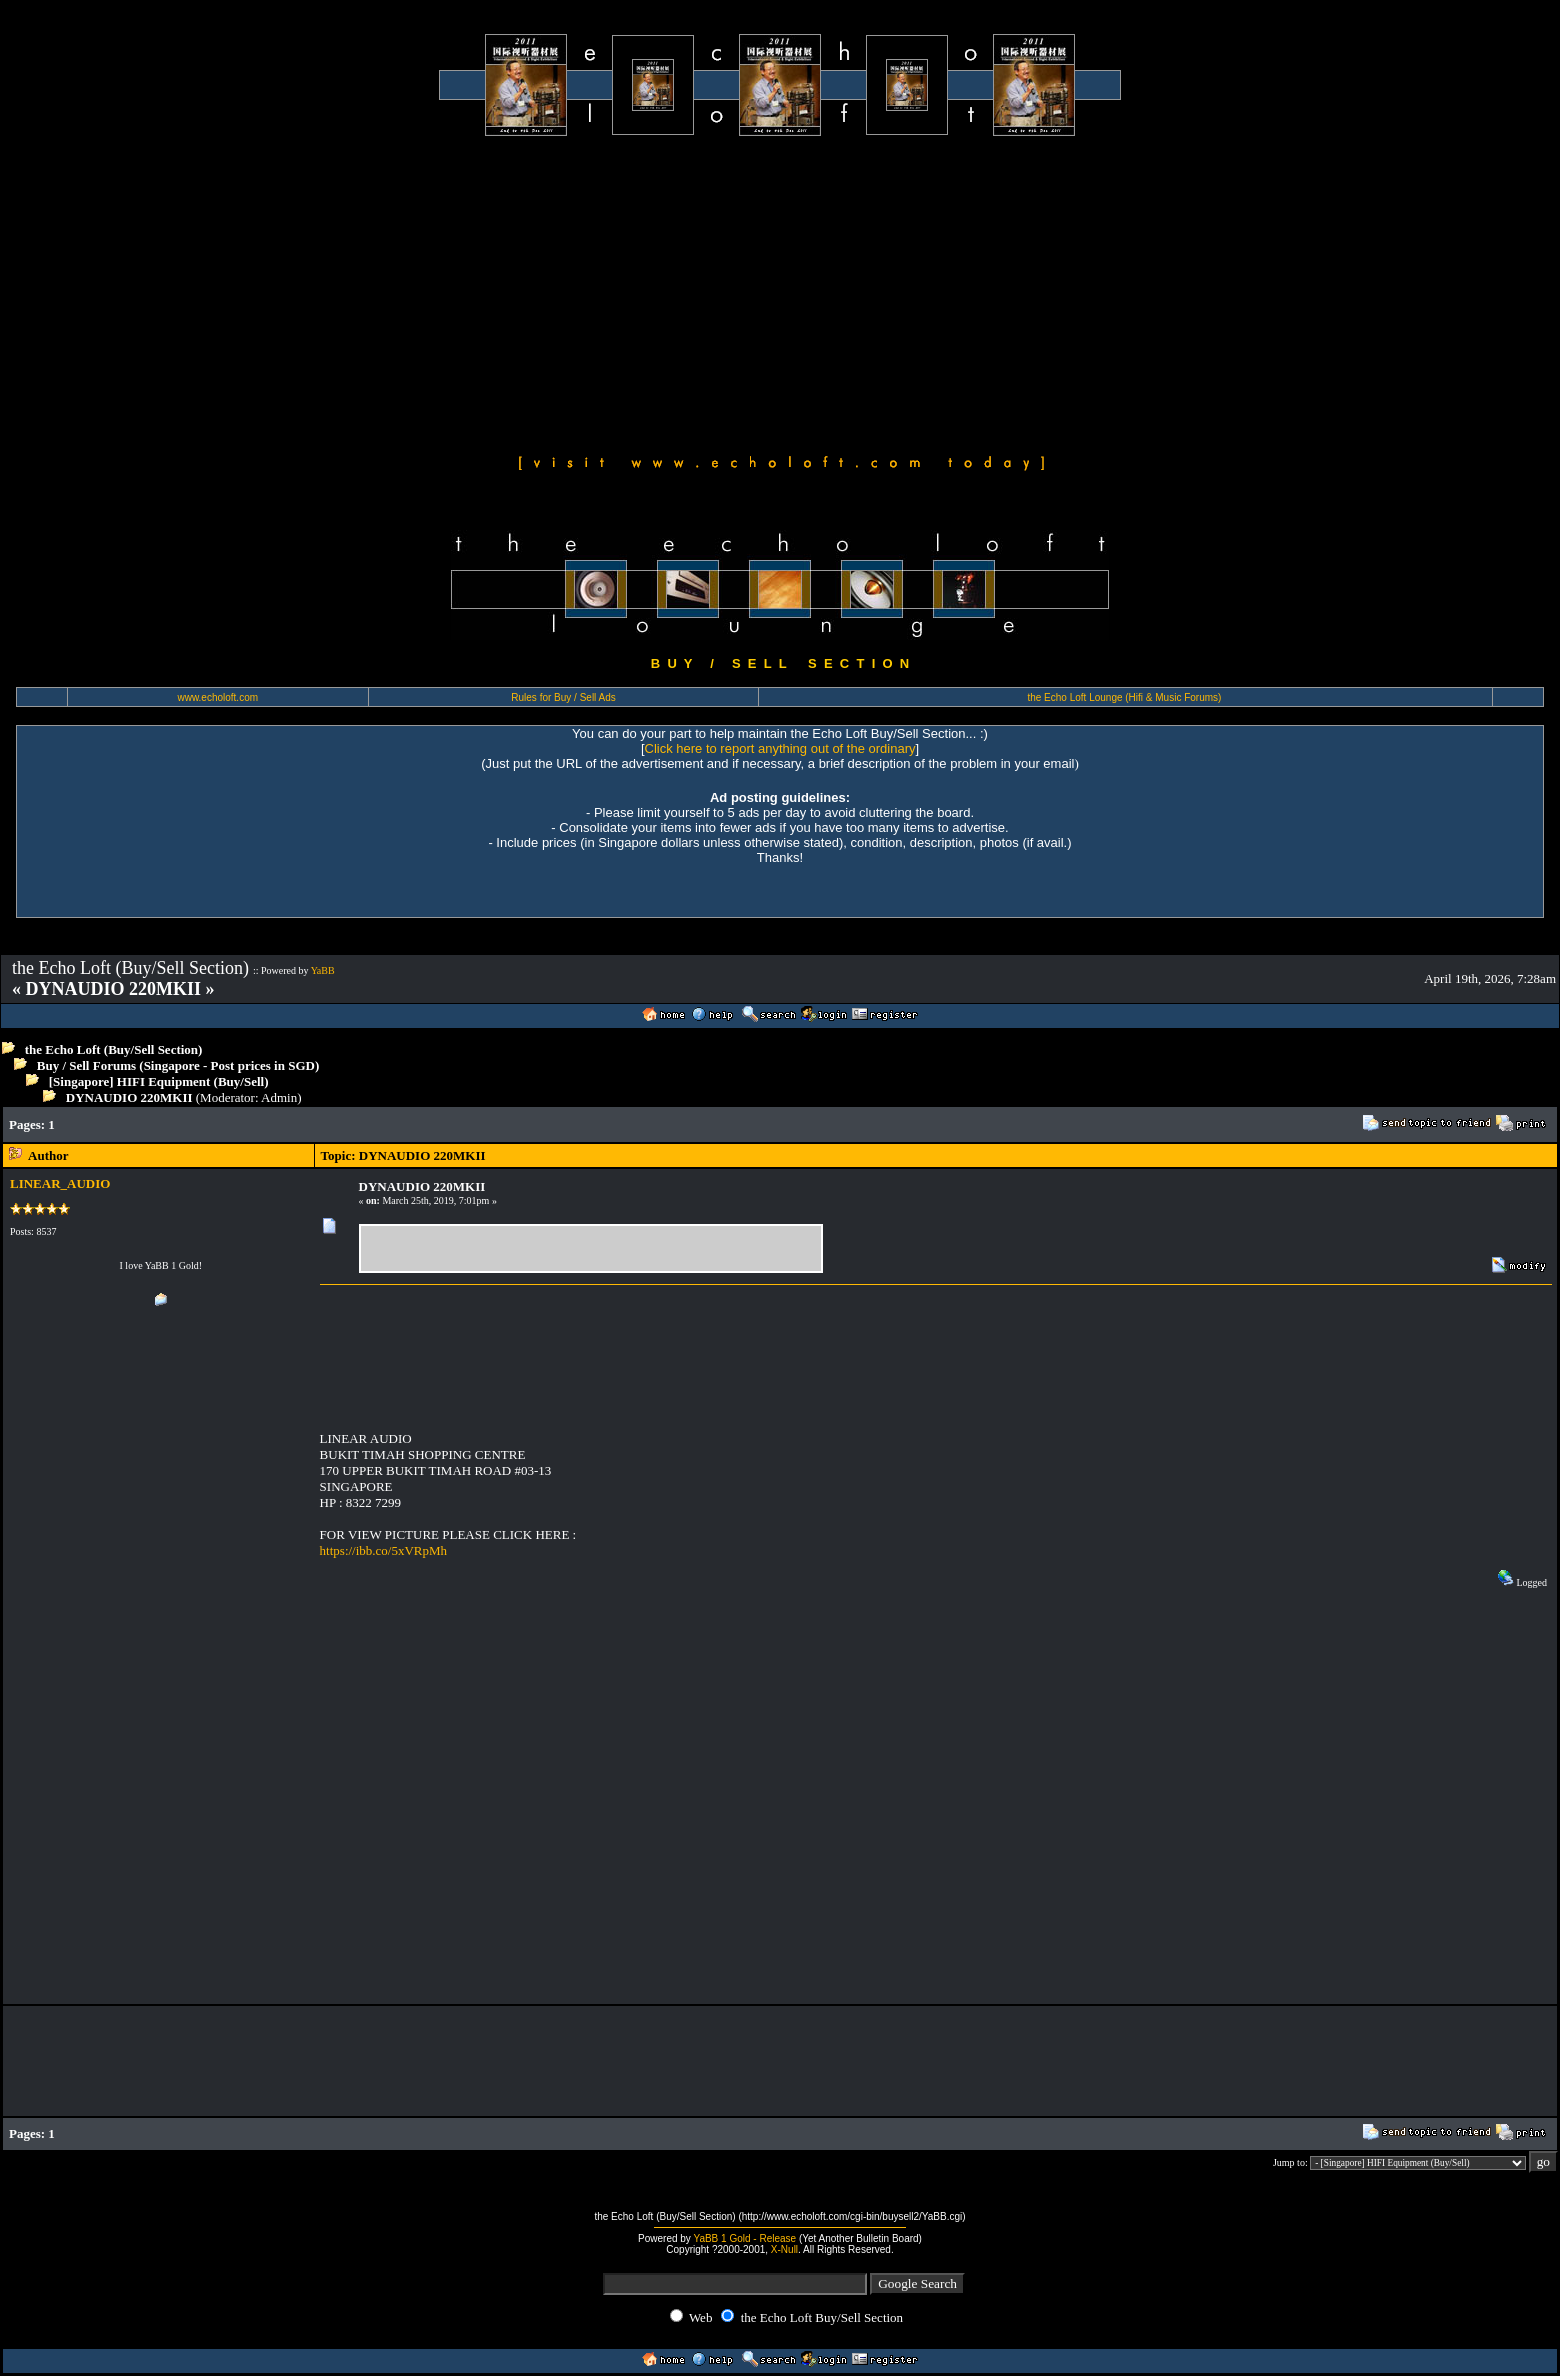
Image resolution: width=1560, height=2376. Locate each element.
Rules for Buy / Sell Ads (563, 697)
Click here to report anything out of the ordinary (780, 748)
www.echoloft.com (217, 697)
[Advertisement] (780, 292)
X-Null (784, 2249)
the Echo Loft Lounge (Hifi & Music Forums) (1124, 697)
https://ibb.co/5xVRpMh (383, 1550)
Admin (279, 1097)
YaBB (323, 970)
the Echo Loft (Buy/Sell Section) (114, 1049)
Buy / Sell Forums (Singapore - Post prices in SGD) (178, 1065)
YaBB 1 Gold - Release (744, 2238)
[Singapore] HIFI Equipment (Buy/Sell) (159, 1081)
